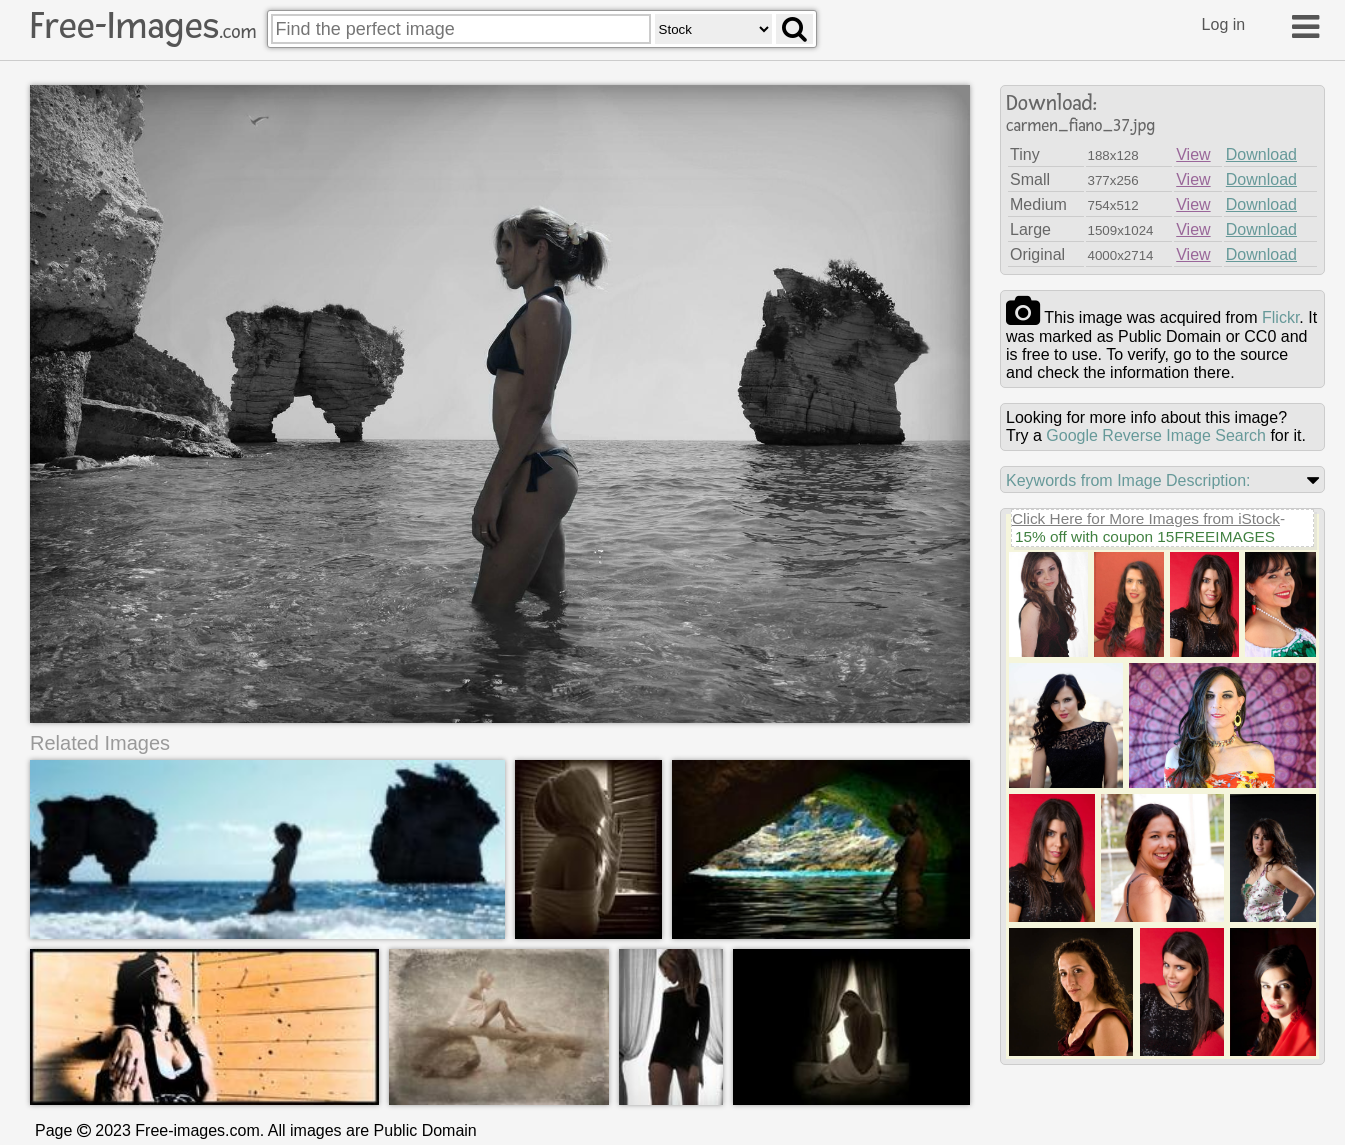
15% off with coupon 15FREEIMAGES (1145, 536)
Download (1261, 154)
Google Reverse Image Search (1156, 435)
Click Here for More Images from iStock (1146, 518)
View (1193, 154)
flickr (1280, 317)
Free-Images (143, 26)
